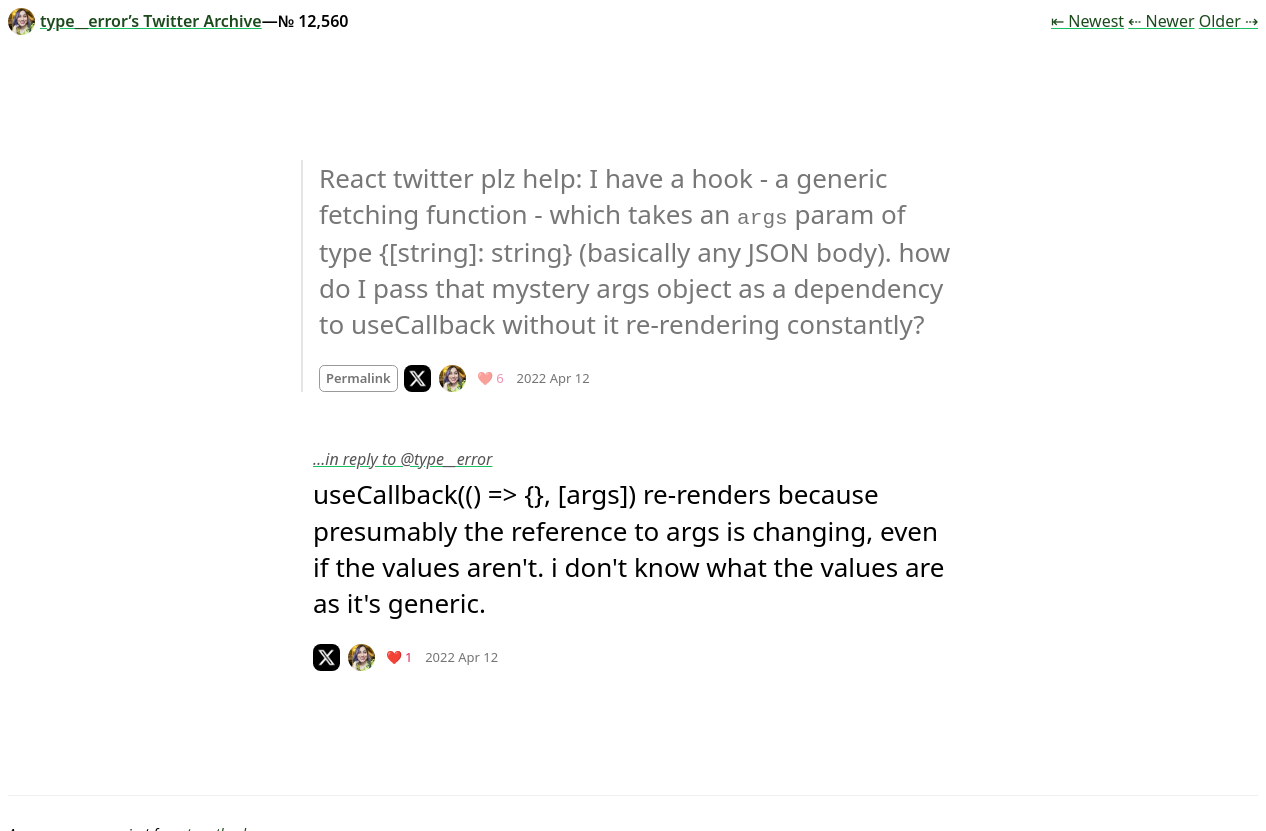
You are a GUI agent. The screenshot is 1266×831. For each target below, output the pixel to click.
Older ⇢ (1228, 21)
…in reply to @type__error (402, 458)
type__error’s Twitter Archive (135, 21)
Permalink (358, 377)
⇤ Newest (1087, 21)
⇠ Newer (1161, 21)
